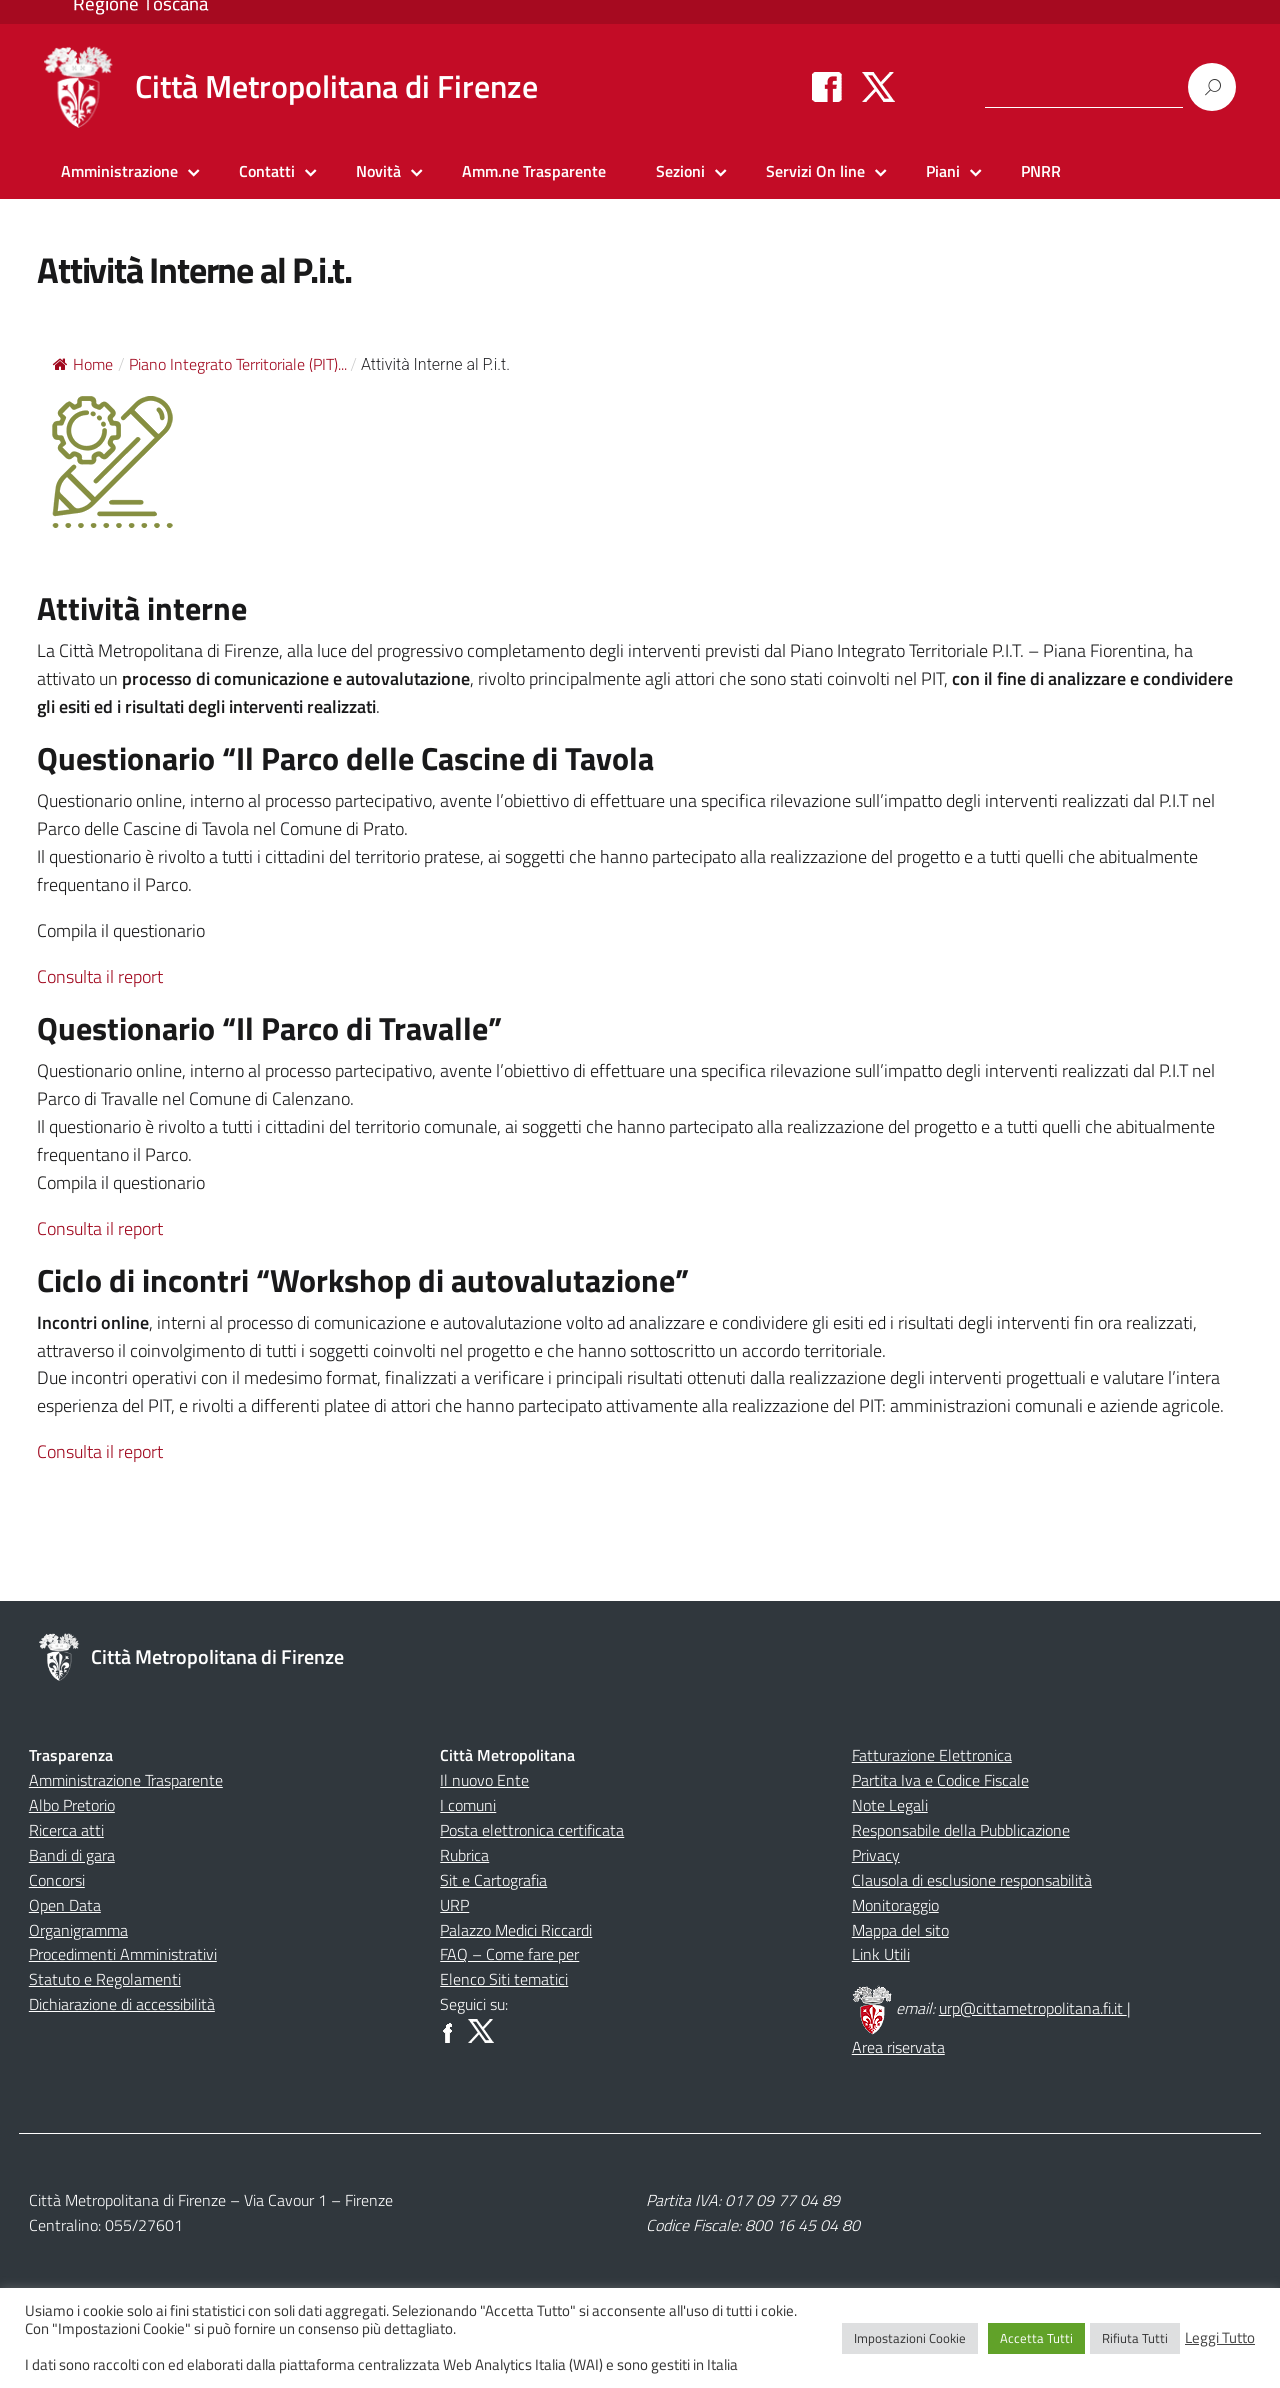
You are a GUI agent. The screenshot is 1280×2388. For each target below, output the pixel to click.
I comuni (468, 1805)
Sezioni (680, 171)
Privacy (876, 1855)
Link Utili (881, 1954)
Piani (943, 171)
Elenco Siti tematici (504, 1979)
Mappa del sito (900, 1930)
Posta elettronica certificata (532, 1830)
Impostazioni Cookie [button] (910, 2338)
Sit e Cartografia (493, 1880)
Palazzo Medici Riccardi (516, 1930)
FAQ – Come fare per (509, 1954)
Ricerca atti (66, 1830)
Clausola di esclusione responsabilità (972, 1880)
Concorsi (57, 1880)
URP (454, 1905)
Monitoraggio (895, 1905)
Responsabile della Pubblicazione (961, 1830)
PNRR (1041, 171)
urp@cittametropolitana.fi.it (1033, 2008)
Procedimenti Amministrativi (123, 1954)
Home (83, 364)
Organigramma (78, 1930)
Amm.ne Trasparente (534, 171)
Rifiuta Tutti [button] (1135, 2338)
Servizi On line (815, 171)
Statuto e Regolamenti (105, 1979)
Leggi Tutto (1220, 2338)
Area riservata (898, 2047)
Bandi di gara (72, 1855)
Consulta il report (100, 976)
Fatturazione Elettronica (932, 1755)
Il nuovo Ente (484, 1780)
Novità (378, 171)
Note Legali (890, 1805)
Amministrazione (119, 171)
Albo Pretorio (72, 1805)
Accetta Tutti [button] (1036, 2338)
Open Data (65, 1905)
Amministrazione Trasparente (126, 1780)
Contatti (267, 171)
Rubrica (464, 1855)
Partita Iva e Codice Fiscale (940, 1780)
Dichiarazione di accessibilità (122, 2004)
